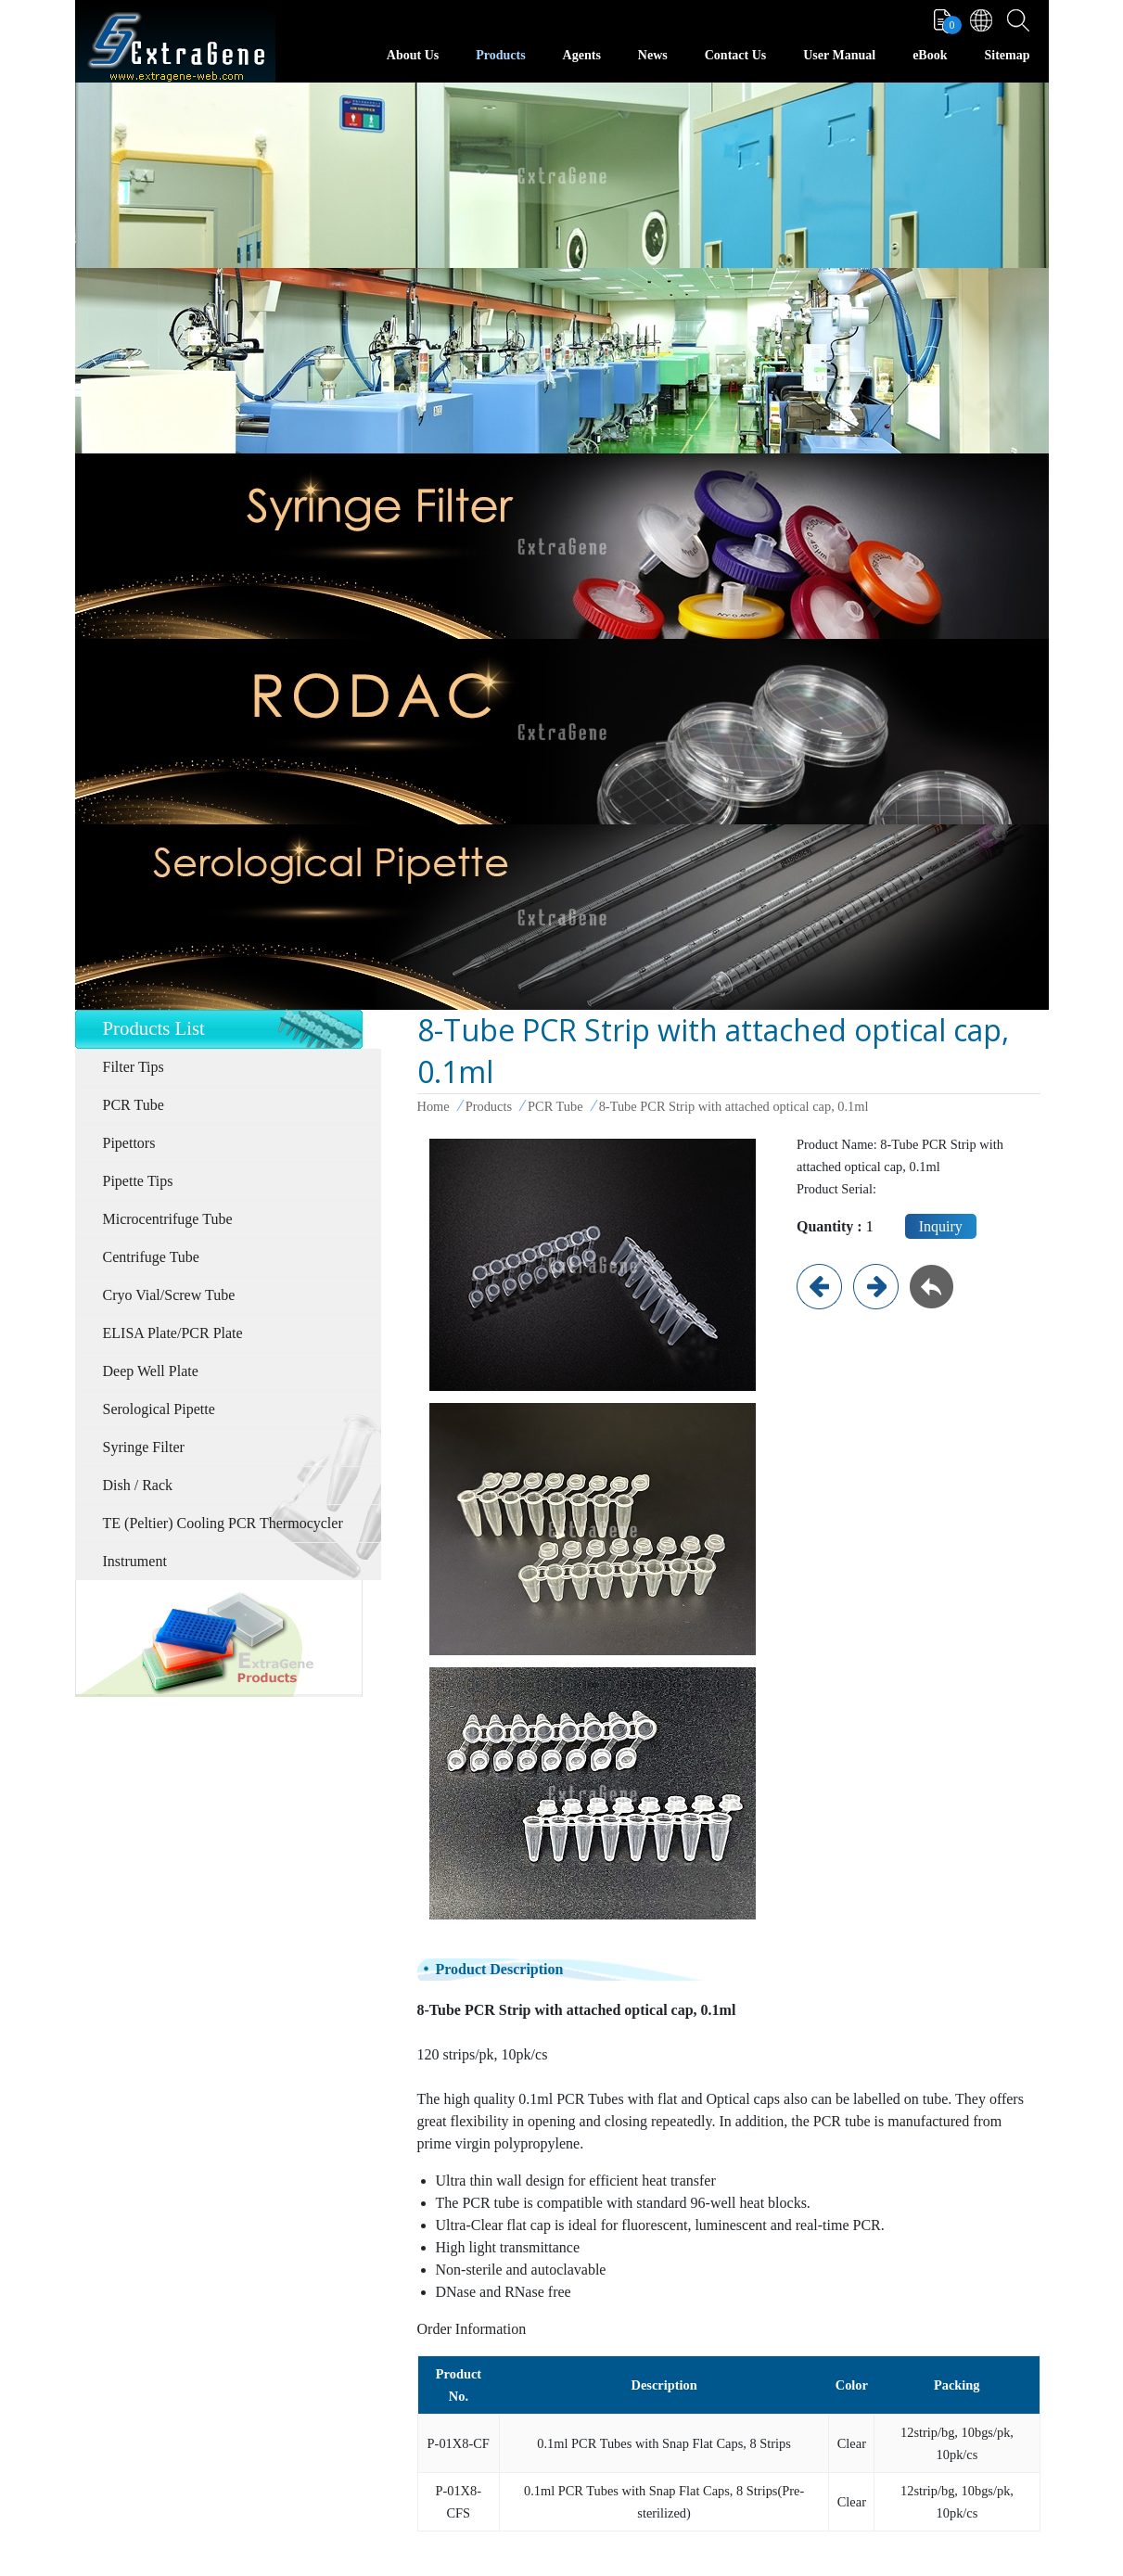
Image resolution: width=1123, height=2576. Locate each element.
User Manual (839, 55)
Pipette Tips (138, 1181)
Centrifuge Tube (151, 1257)
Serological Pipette (159, 1409)
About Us (413, 55)
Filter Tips (133, 1067)
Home (433, 1106)
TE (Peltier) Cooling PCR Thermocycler (223, 1523)
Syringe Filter (144, 1447)
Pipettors (129, 1143)
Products (500, 55)
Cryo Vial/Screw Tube (169, 1295)
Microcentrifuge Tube (168, 1219)
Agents (582, 55)
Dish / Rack (138, 1485)
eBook (929, 55)
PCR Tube (133, 1105)
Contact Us (736, 55)
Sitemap (1007, 55)
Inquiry (941, 1226)
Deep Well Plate (150, 1371)
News (653, 55)
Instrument (135, 1561)
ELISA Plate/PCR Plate (173, 1333)
